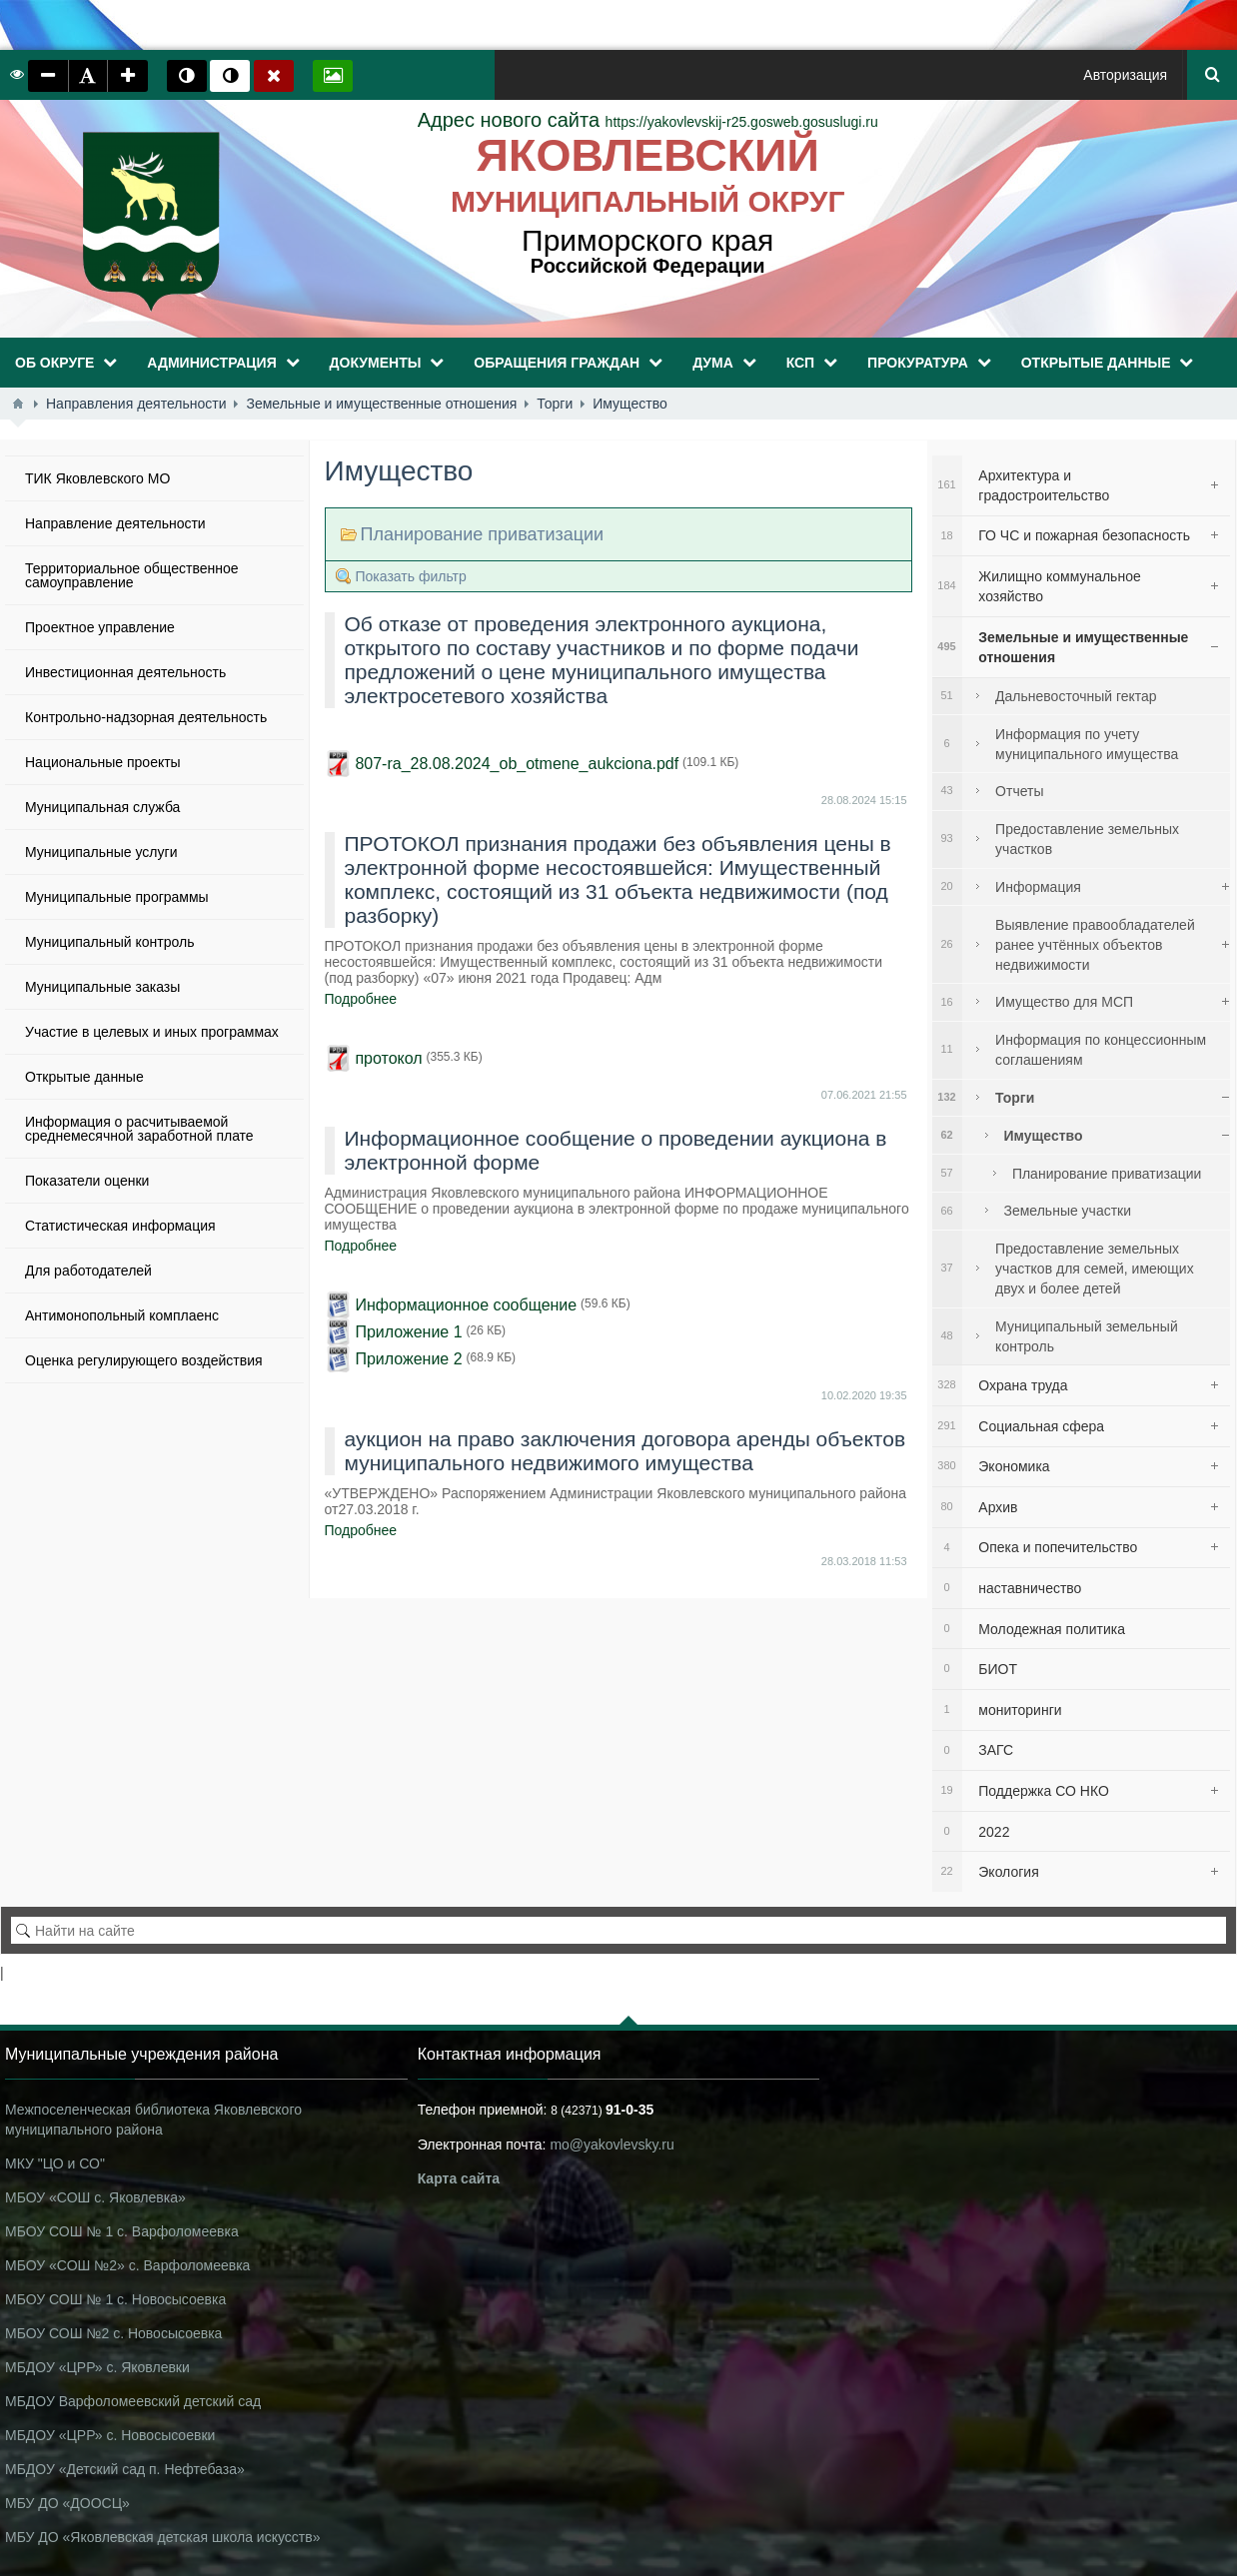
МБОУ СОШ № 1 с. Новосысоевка (115, 2299)
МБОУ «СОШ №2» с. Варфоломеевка (127, 2265)
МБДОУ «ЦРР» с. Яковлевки (97, 2367)
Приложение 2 (408, 1358)
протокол (388, 1058)
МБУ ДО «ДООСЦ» (67, 2503)
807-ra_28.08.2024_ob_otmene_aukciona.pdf (516, 763)
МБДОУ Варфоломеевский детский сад (133, 2401)
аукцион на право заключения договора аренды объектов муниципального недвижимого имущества (625, 1450)
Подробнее (361, 999)
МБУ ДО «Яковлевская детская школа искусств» (162, 2537)
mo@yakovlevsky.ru (611, 2144)
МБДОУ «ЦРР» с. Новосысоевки (110, 2435)
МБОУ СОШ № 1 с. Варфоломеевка (122, 2231)
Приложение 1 (408, 1331)
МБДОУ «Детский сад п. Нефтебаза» (125, 2469)
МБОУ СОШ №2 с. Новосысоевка (113, 2333)
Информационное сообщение (466, 1304)
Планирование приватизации (483, 534)
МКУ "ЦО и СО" (55, 2163)
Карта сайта (459, 2178)
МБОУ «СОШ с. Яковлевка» (95, 2197)
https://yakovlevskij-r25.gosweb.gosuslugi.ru (648, 122)
